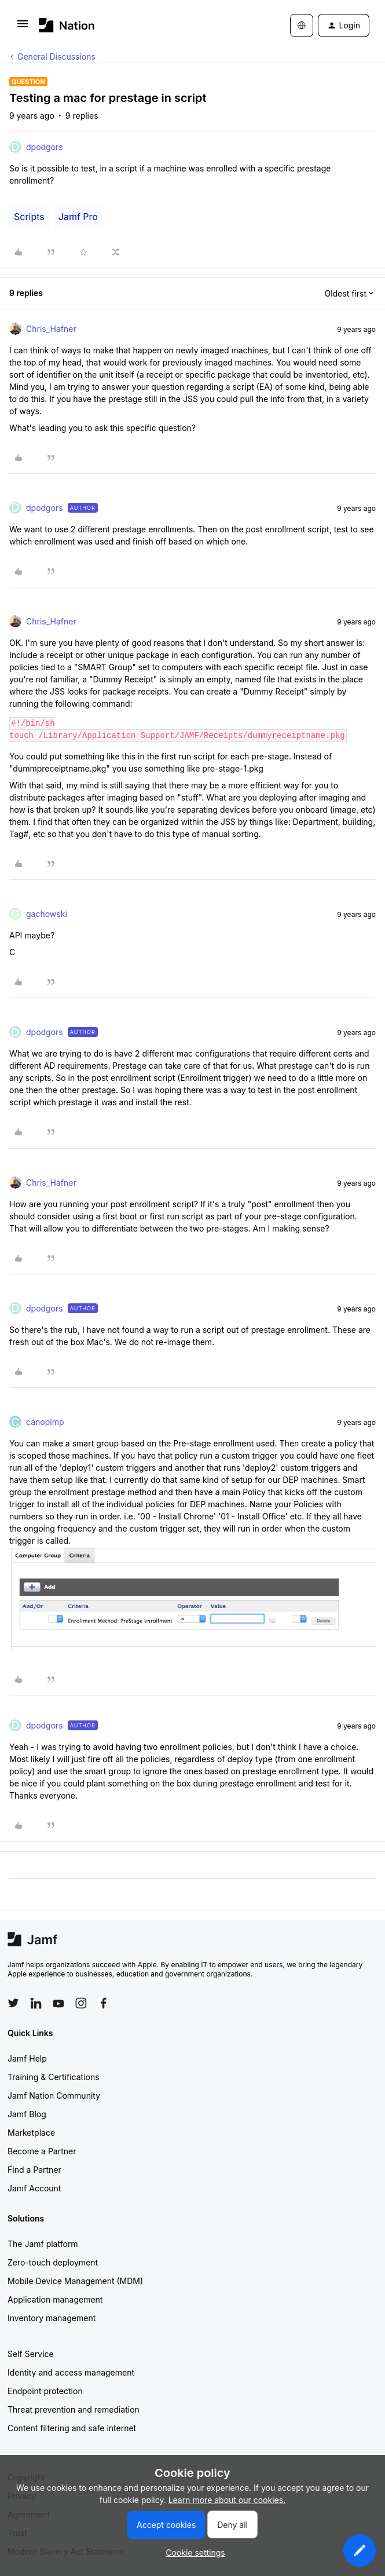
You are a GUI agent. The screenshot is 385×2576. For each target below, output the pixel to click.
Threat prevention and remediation (74, 2409)
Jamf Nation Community (54, 2095)
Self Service (31, 2354)
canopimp (45, 1422)
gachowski (46, 914)
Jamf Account (34, 2188)
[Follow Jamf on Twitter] (13, 2003)
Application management (55, 2299)
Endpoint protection (45, 2391)
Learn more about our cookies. (227, 2500)
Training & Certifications (54, 2077)
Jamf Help (27, 2058)
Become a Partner (42, 2151)
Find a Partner (34, 2170)
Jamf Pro (78, 216)
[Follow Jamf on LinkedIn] (36, 2003)
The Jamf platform (43, 2244)
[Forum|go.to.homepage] (67, 25)
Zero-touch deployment (53, 2262)
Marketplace (31, 2132)
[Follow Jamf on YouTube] (58, 2003)
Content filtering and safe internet (72, 2428)
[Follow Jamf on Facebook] (103, 2003)
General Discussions (56, 56)
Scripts (29, 216)
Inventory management (52, 2318)
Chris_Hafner (51, 329)
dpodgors (44, 147)
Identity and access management (71, 2372)
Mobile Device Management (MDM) (75, 2281)
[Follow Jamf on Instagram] (81, 2003)
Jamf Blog (27, 2114)
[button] (23, 27)
